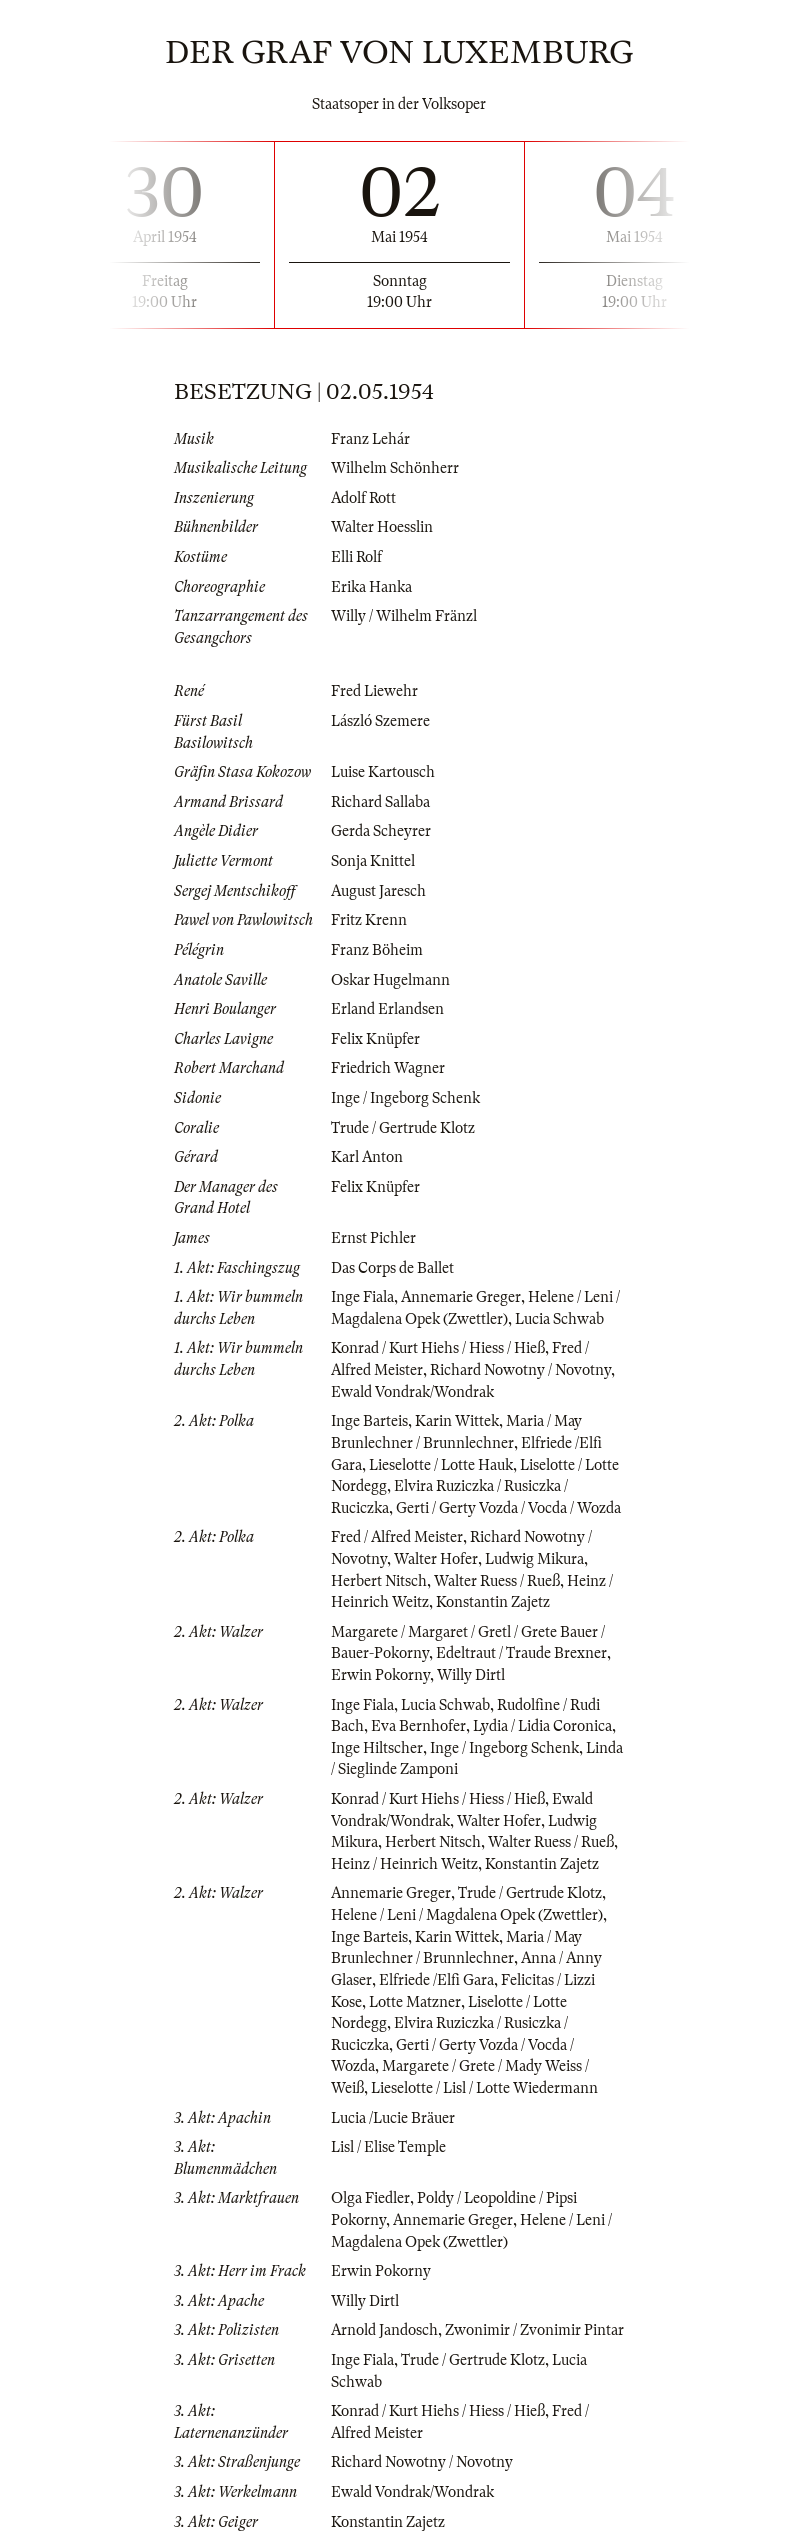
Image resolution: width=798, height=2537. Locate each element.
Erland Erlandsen (387, 1009)
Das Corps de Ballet (392, 1268)
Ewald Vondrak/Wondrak (412, 1392)
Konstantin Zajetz (493, 1602)
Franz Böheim (377, 950)
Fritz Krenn (369, 920)
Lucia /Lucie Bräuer (393, 2118)
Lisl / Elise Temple (388, 2147)
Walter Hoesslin (382, 527)
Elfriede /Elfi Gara (436, 1980)
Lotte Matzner (415, 2002)
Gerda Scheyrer (381, 831)
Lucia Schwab (559, 1319)
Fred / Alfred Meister (397, 1537)
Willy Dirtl (471, 1675)
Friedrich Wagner (388, 1068)
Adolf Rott (363, 498)
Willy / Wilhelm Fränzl (404, 616)
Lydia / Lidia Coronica (542, 1726)
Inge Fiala (362, 1297)
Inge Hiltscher (377, 1748)
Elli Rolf (356, 557)
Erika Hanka (371, 587)
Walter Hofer (436, 1559)
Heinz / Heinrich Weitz (404, 1864)
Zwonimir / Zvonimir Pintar (534, 2330)
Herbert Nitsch (379, 1581)
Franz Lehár (370, 439)
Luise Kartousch (383, 772)
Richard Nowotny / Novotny (520, 1370)
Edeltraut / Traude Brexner (521, 1653)
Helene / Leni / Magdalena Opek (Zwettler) (467, 1915)
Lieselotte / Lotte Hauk (441, 1465)
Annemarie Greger (461, 1297)
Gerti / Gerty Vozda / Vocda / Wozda (508, 1508)
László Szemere (380, 721)
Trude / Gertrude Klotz (403, 1128)
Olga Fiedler (370, 2198)
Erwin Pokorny (380, 1675)
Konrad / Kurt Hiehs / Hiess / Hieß (438, 1348)
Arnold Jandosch (384, 2330)
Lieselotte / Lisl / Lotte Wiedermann (484, 2088)
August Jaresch (378, 891)
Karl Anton (367, 1157)
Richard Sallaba (380, 802)
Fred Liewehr (374, 691)
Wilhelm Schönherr (395, 468)
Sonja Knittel (373, 861)
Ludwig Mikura (534, 1559)
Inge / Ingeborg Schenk (405, 1098)
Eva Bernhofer (418, 1726)
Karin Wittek (457, 1421)
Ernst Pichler (373, 1238)
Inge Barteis (369, 1421)
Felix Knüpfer (375, 1039)
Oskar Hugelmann (390, 980)
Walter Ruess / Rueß (497, 1581)
